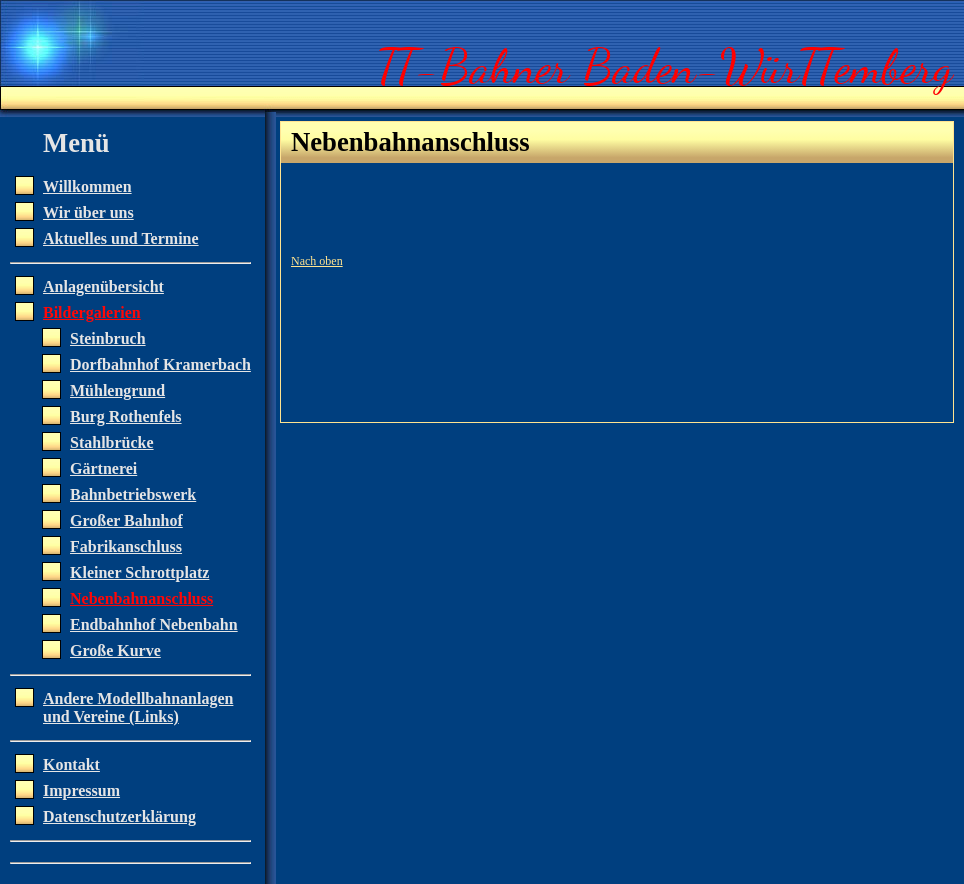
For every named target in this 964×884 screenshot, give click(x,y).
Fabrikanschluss (126, 546)
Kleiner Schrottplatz (139, 572)
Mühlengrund (117, 390)
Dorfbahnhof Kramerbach (160, 364)
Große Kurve (115, 650)
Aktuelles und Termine (121, 238)
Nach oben (317, 261)
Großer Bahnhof (126, 520)
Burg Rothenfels (126, 416)
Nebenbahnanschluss (141, 598)
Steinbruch (108, 338)
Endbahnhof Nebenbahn (154, 624)
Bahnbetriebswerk (133, 494)
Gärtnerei (103, 468)
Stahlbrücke (112, 442)
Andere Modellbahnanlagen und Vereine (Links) (138, 707)
